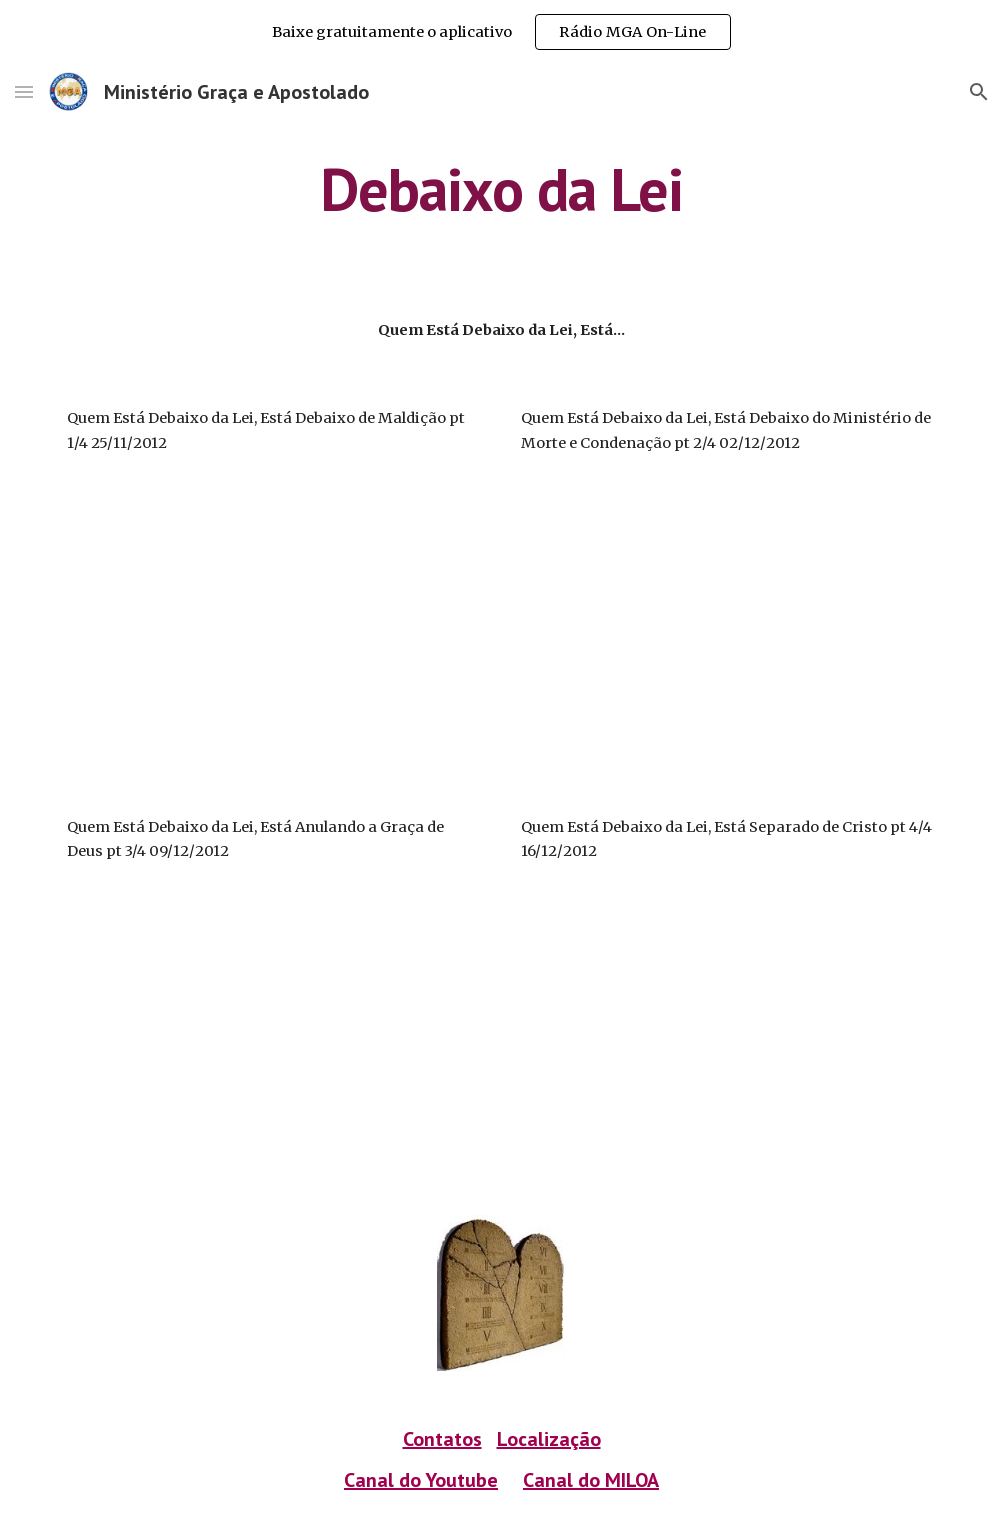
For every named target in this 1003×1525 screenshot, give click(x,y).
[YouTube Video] (199, 634)
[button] (24, 91)
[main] (501, 189)
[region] (501, 32)
